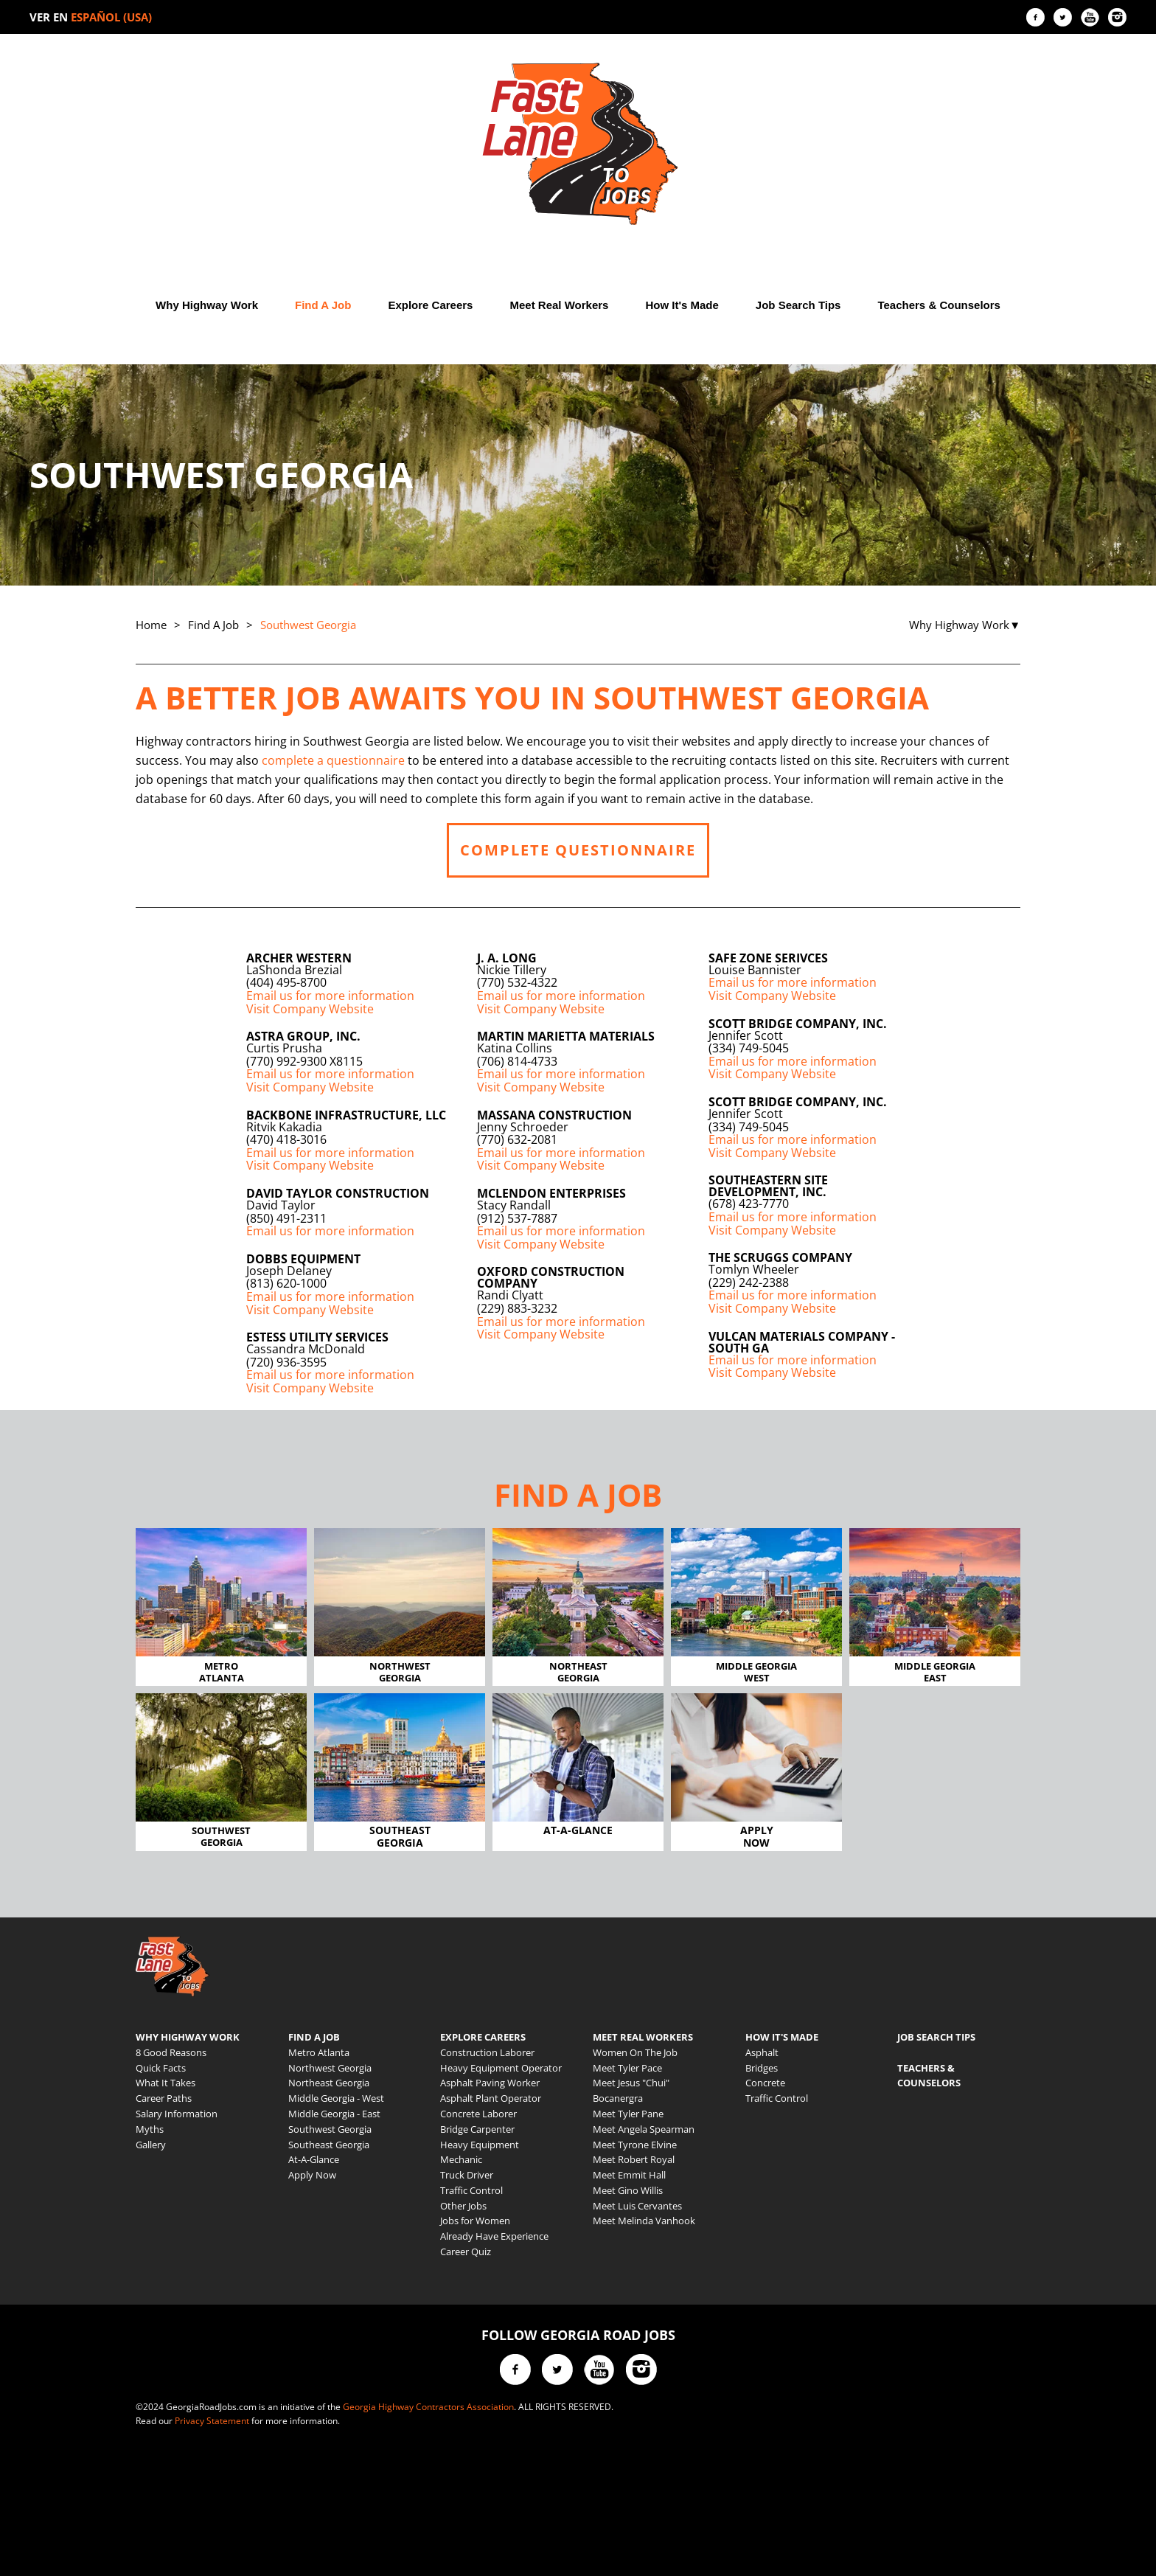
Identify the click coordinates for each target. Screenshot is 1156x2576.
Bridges (761, 2068)
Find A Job (323, 305)
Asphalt (762, 2052)
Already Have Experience (494, 2236)
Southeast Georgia (328, 2144)
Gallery (151, 2144)
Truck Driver (466, 2174)
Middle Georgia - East (334, 2113)
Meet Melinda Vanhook (644, 2220)
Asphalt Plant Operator (490, 2098)
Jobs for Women (475, 2220)
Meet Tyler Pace (627, 2068)
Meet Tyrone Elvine (635, 2144)
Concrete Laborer (478, 2113)
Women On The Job (635, 2052)
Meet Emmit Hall (629, 2174)
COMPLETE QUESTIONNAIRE (578, 850)
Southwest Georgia (330, 2129)
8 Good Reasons (171, 2052)
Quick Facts (161, 2068)
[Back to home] (578, 144)
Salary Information (176, 2113)
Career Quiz (465, 2251)
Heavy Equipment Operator (501, 2068)
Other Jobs (463, 2205)
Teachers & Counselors (938, 305)
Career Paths (164, 2098)
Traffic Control (471, 2190)
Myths (150, 2129)
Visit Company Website (310, 1009)
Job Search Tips (798, 305)
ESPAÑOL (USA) (111, 17)
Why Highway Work (207, 305)
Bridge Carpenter (477, 2129)
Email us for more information (330, 995)
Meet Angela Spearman (643, 2129)
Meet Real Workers (558, 305)
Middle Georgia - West (336, 2098)
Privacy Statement (212, 2420)
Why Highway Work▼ (964, 624)
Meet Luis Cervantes (637, 2205)
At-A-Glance (313, 2159)
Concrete (765, 2082)
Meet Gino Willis (628, 2190)
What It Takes (165, 2082)
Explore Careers (430, 305)
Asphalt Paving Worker (490, 2082)
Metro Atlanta (318, 2052)
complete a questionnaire (333, 760)
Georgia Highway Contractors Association (428, 2406)
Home (151, 624)
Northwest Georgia (330, 2068)
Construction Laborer (487, 2052)
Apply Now (312, 2174)
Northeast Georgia (328, 2082)
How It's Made (681, 305)
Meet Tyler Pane (628, 2113)
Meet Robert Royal (634, 2159)
